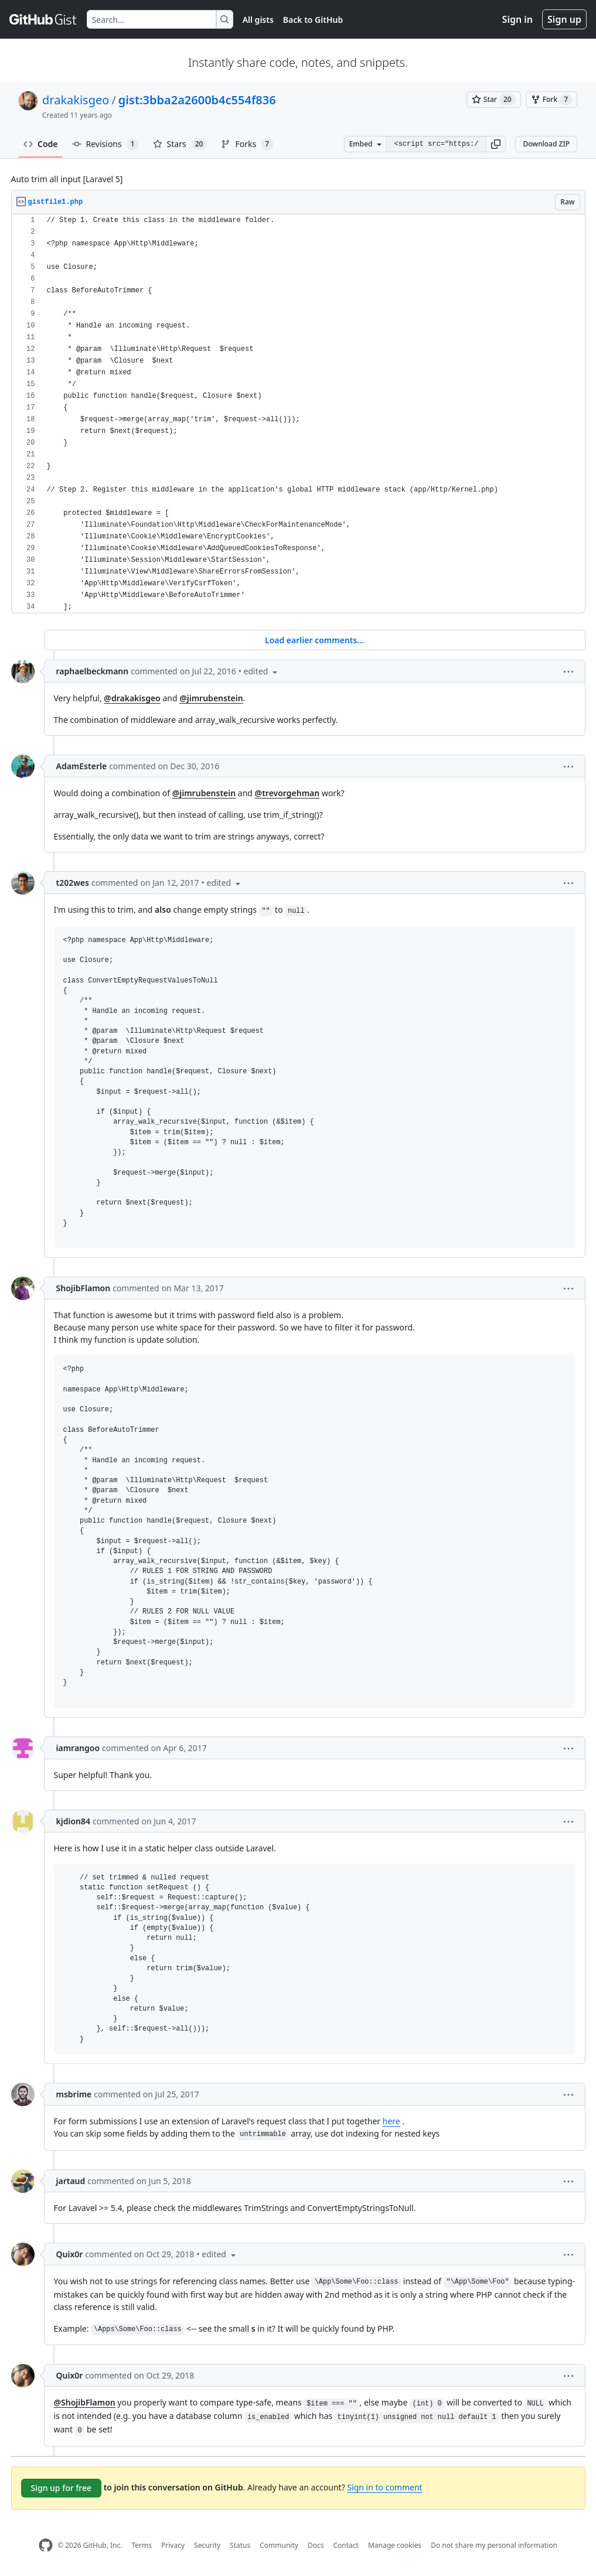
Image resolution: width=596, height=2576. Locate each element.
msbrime (74, 2094)
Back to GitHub (313, 19)
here (391, 2121)
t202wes (72, 882)
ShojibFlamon (83, 1288)
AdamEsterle (81, 766)
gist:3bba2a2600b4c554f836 (197, 100)
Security (207, 2545)
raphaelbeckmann (92, 671)
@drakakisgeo (132, 698)
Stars (180, 144)
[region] (298, 413)
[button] (496, 144)
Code (40, 143)
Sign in (517, 19)
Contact (345, 2545)
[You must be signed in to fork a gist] (551, 99)
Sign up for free (61, 2487)
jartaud (71, 2180)
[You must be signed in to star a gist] (493, 99)
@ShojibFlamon (84, 2402)
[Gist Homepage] (43, 19)
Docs (316, 2545)
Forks (247, 144)
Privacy (173, 2545)
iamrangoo (78, 1747)
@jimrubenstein (211, 698)
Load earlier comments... (314, 640)
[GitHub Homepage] (46, 2545)
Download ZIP (546, 144)
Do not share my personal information (494, 2545)
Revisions (105, 144)
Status (240, 2545)
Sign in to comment (384, 2487)
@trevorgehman (287, 793)
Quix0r (69, 2254)
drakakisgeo (75, 100)
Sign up (564, 19)
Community (279, 2545)
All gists (258, 19)
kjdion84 (73, 1821)
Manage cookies (394, 2545)
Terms (141, 2545)
